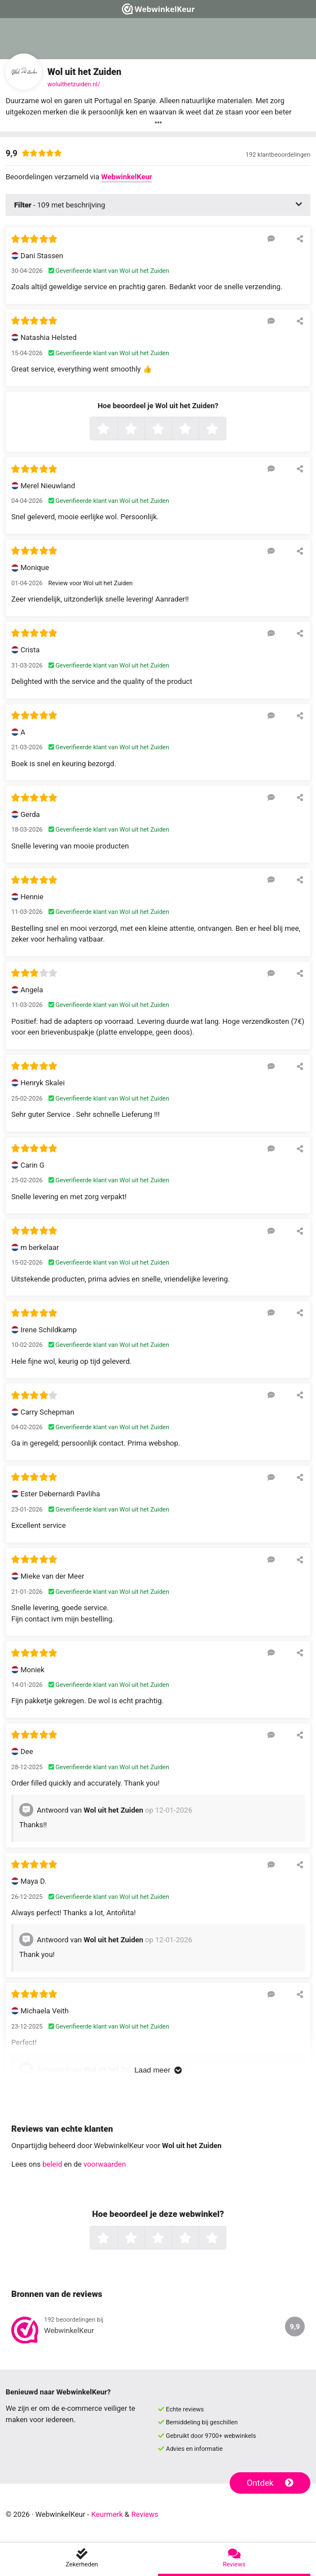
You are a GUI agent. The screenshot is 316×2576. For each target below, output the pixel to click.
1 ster (116, 429)
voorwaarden (105, 2164)
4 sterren (197, 429)
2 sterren (143, 429)
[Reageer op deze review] (271, 238)
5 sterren (224, 429)
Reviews (145, 2514)
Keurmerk (107, 2514)
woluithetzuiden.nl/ (73, 84)
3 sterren (170, 429)
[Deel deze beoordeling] (300, 238)
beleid (52, 2164)
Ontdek (270, 2483)
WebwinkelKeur (126, 177)
